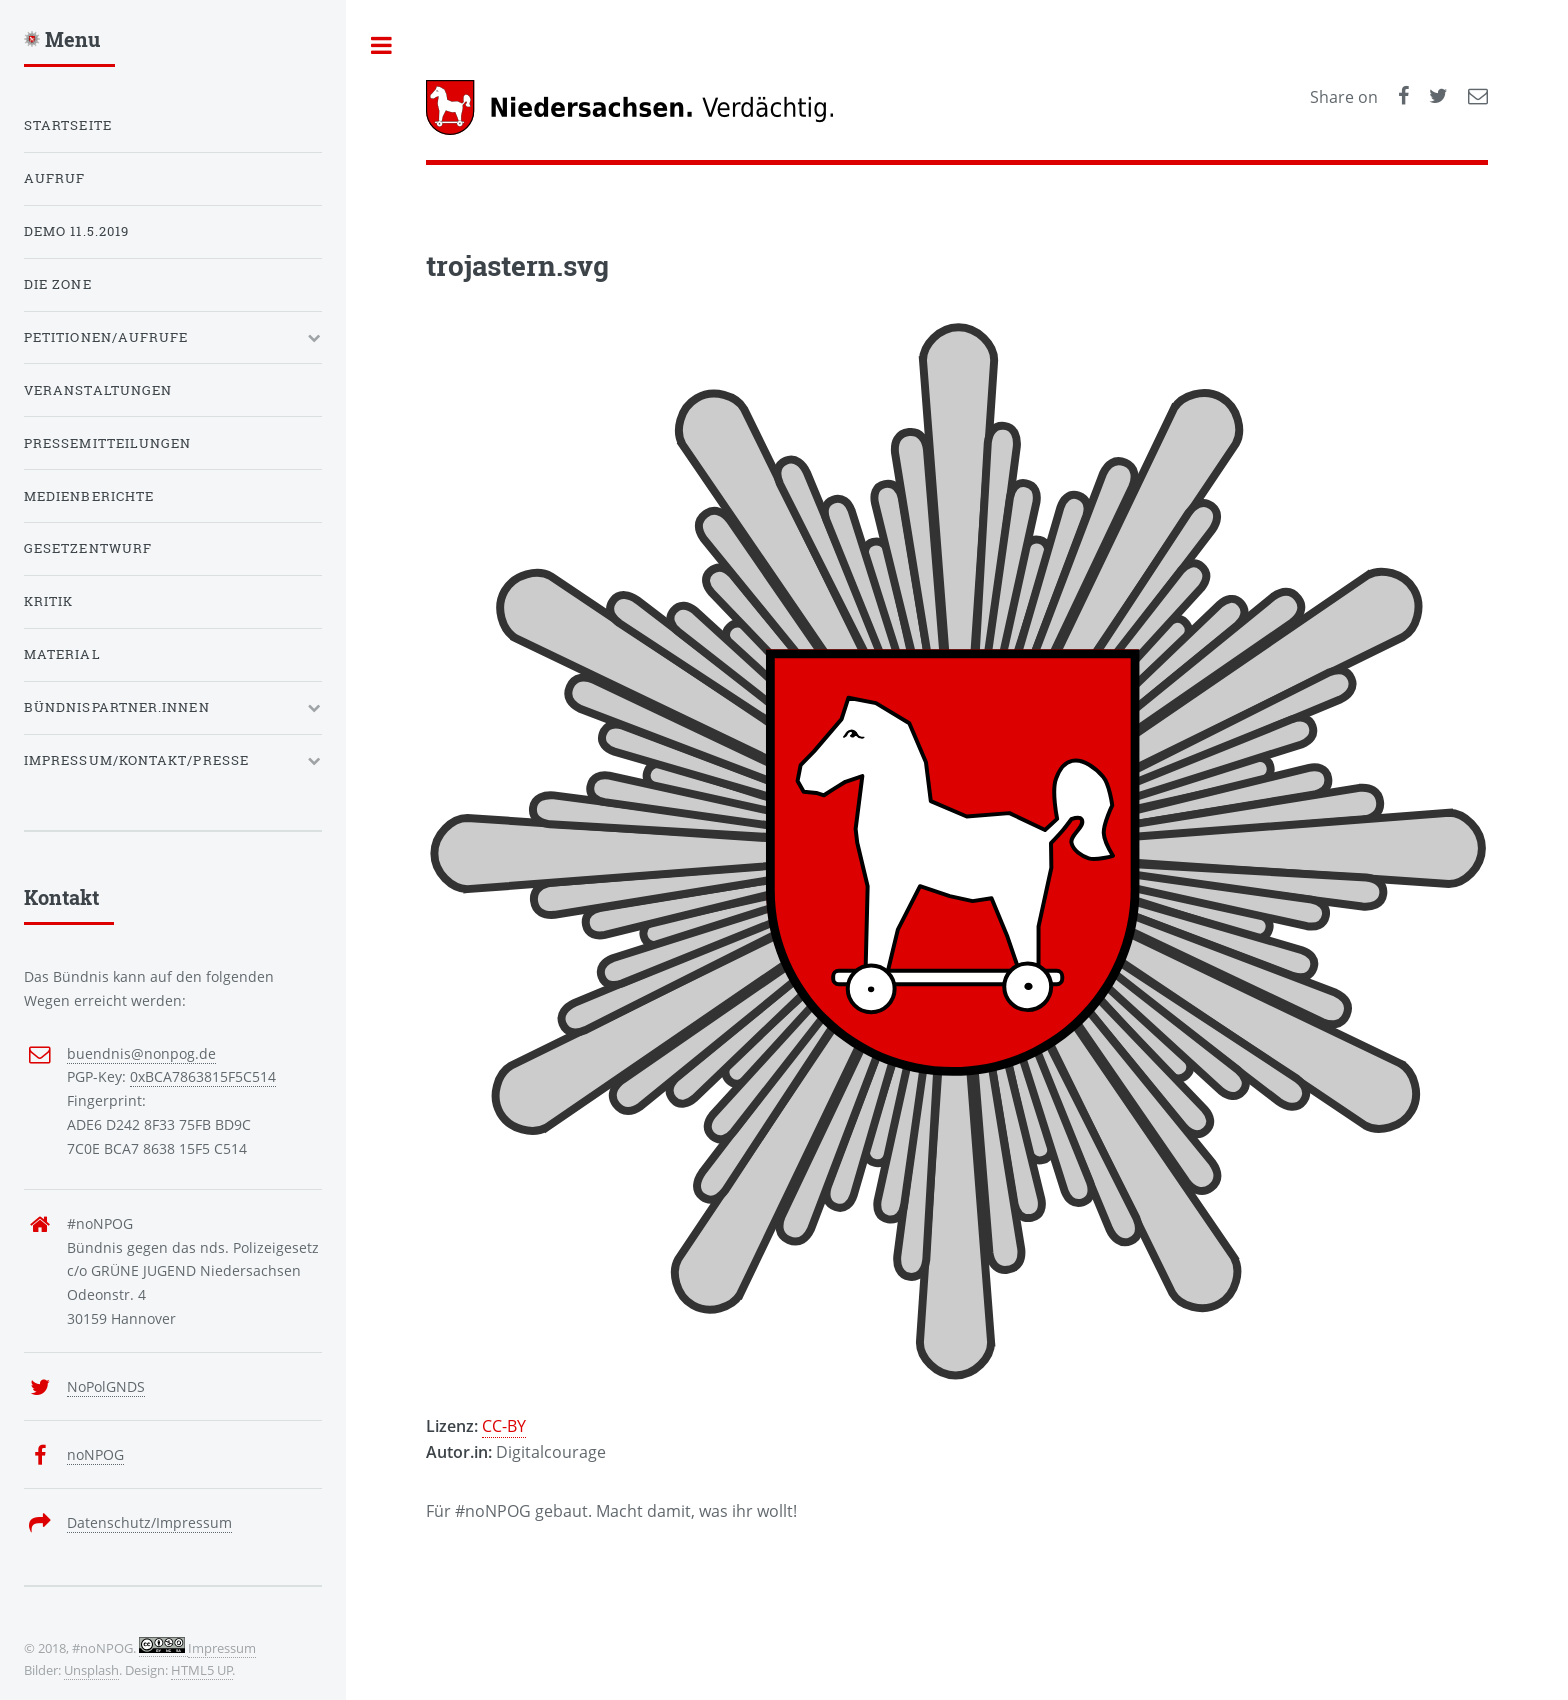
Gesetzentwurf (88, 548)
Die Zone (58, 284)
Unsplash (91, 1670)
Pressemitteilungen (107, 443)
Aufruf (54, 178)
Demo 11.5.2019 (76, 231)
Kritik (48, 601)
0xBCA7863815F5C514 (203, 1076)
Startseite (68, 125)
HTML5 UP (202, 1670)
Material (62, 654)
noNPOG (95, 1454)
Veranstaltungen (98, 390)
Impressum (222, 1648)
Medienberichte (89, 496)
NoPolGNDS (106, 1386)
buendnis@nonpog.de (141, 1053)
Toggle (382, 45)
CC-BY (504, 1426)
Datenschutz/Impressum (149, 1522)
